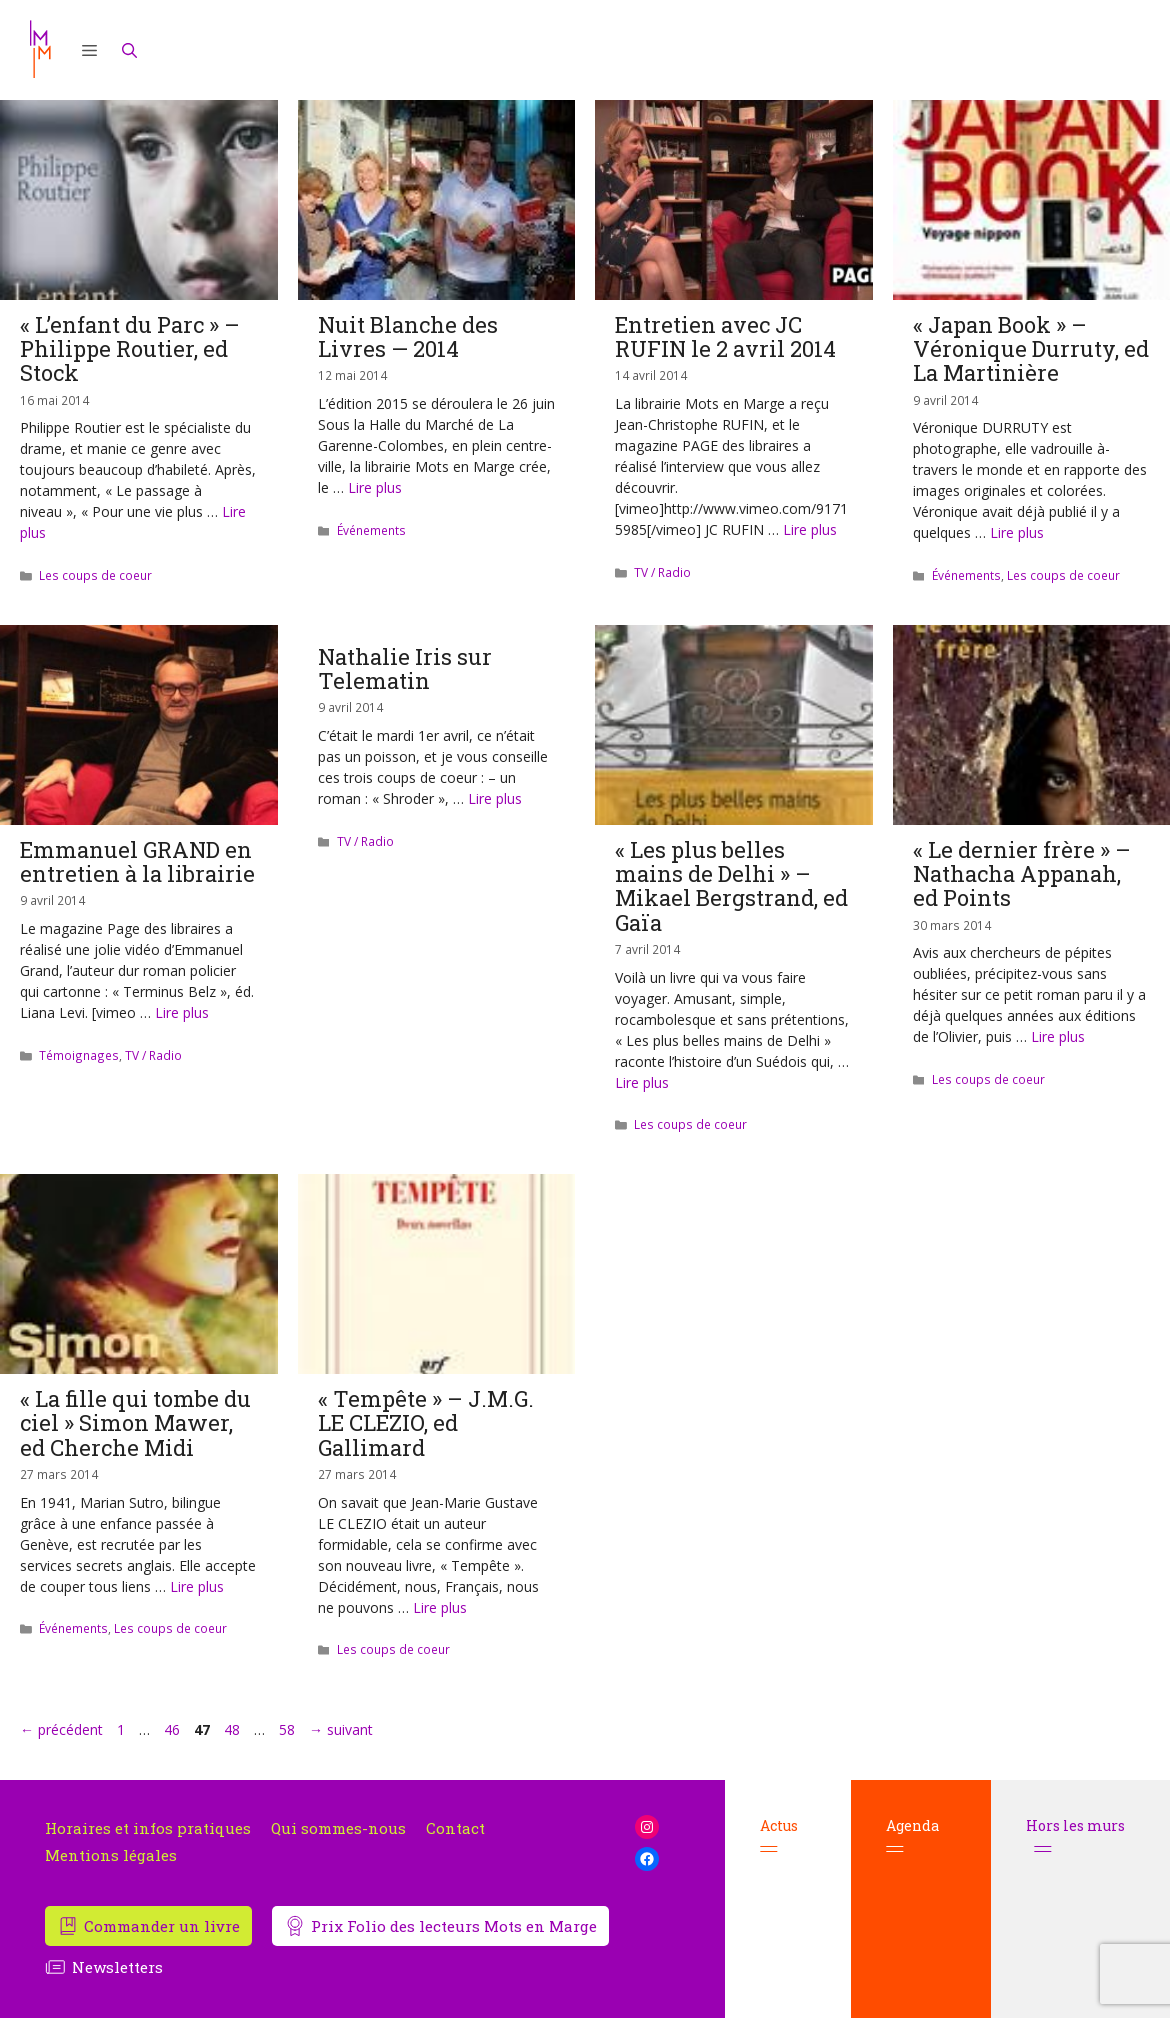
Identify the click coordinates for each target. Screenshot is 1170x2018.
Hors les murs (1075, 1836)
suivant (341, 1729)
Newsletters (117, 1967)
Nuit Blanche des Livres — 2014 (408, 336)
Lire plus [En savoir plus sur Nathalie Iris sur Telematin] (495, 798)
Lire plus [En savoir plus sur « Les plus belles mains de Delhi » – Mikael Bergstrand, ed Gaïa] (642, 1082)
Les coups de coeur (95, 575)
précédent (61, 1729)
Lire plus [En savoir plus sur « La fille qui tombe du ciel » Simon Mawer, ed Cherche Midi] (197, 1586)
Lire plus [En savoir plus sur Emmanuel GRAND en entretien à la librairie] (182, 1012)
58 (289, 1729)
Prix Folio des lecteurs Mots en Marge (454, 1926)
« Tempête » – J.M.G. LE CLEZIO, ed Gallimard (426, 1422)
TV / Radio (662, 572)
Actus (779, 1836)
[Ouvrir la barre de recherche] (130, 50)
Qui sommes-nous (338, 1828)
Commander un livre (162, 1926)
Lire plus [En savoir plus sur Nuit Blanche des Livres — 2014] (375, 487)
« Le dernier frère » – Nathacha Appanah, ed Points (1022, 873)
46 (174, 1729)
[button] (90, 50)
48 (234, 1729)
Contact (455, 1828)
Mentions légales (111, 1855)
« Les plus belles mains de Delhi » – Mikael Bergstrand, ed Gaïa (731, 886)
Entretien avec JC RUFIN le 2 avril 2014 (725, 336)
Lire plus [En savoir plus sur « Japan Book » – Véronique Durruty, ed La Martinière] (1017, 532)
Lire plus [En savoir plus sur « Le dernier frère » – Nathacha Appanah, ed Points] (1058, 1036)
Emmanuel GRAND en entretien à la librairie (137, 861)
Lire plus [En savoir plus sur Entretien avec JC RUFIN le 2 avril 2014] (810, 529)
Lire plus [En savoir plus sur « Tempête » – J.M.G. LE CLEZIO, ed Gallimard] (440, 1607)
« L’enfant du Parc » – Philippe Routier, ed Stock (130, 348)
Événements (371, 530)
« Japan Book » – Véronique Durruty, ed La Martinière (1031, 348)
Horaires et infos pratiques (148, 1828)
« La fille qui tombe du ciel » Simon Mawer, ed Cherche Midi (135, 1422)
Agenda (912, 1836)
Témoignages (79, 1055)
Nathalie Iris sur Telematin (405, 668)
